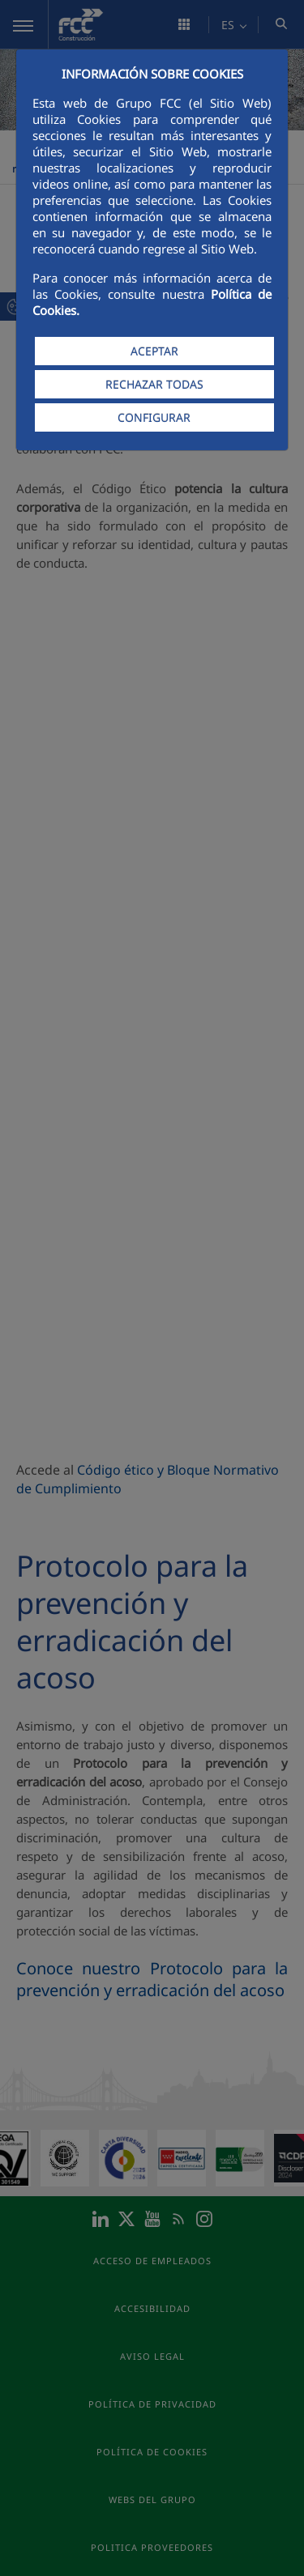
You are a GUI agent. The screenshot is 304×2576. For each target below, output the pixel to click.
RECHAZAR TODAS (154, 384)
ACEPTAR (154, 351)
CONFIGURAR (154, 417)
